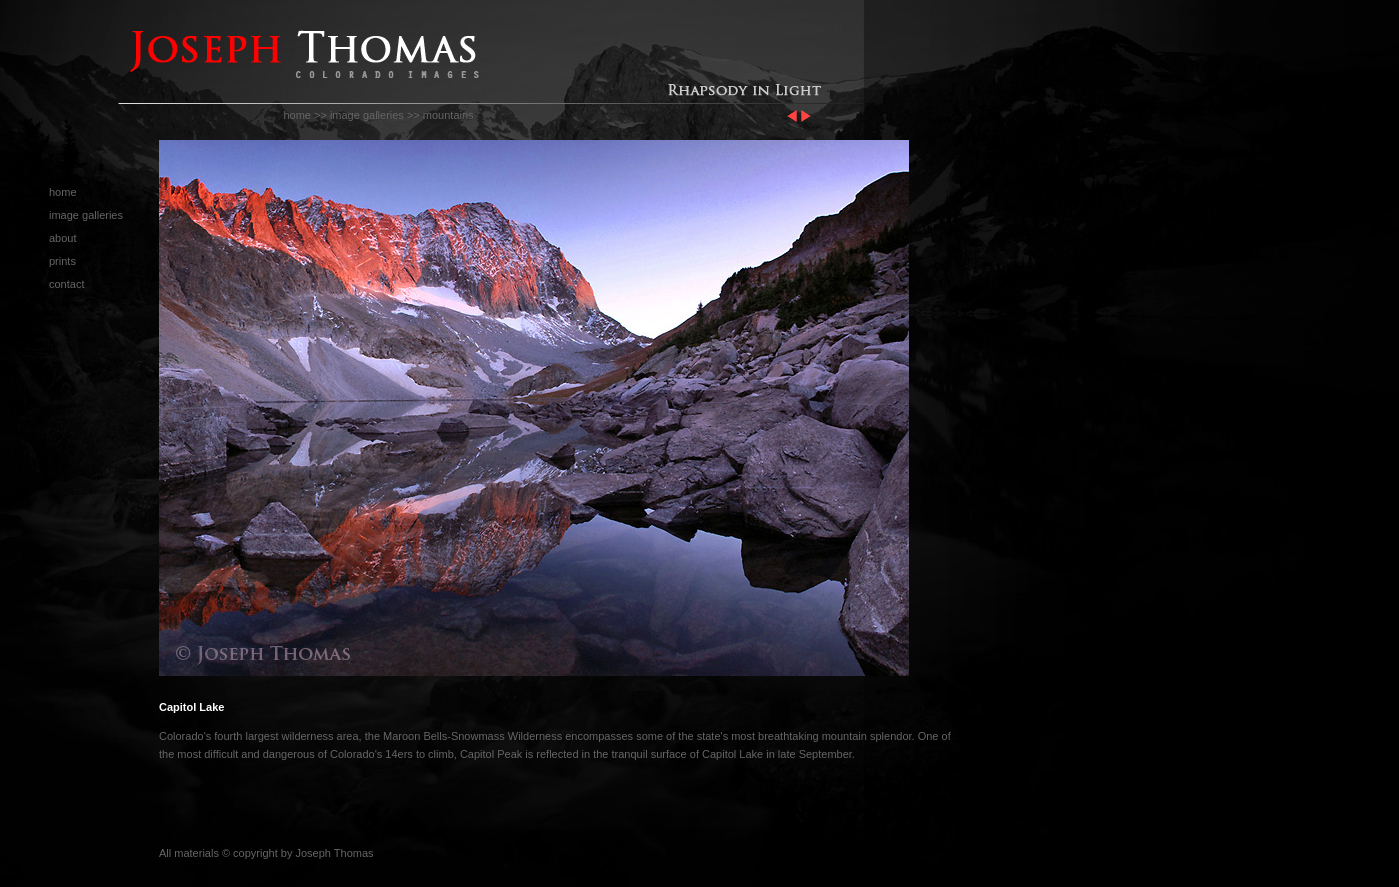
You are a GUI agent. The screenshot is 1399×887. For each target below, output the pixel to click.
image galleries (367, 115)
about (63, 238)
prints (62, 261)
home (297, 115)
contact (66, 284)
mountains (448, 115)
